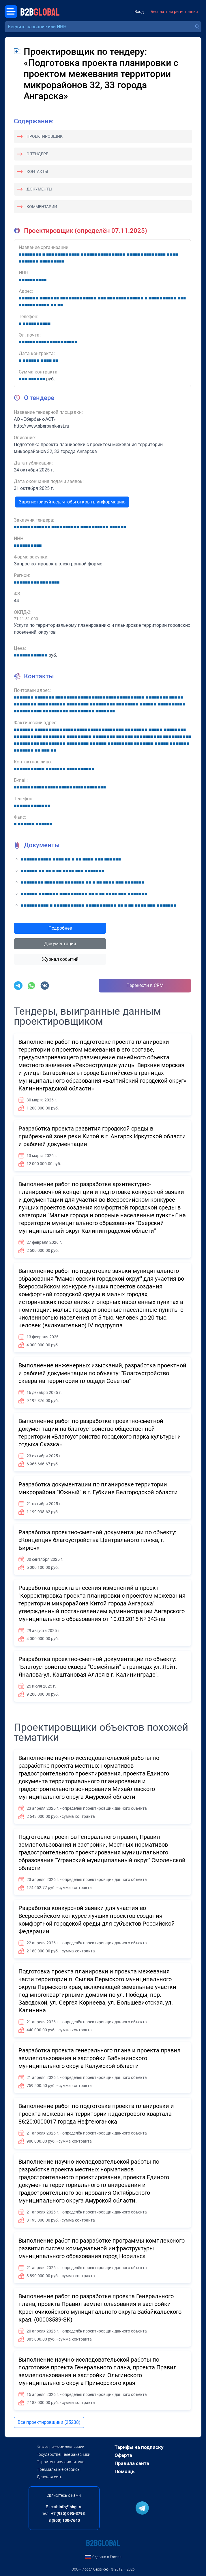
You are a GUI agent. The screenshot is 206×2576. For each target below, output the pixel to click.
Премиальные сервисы (58, 2469)
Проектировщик (45, 136)
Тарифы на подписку (139, 2447)
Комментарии (42, 206)
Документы (39, 189)
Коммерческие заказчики (60, 2447)
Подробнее (60, 928)
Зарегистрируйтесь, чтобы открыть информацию (72, 502)
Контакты (37, 171)
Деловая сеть (49, 2477)
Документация (60, 943)
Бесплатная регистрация (174, 12)
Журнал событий (60, 959)
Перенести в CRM (145, 985)
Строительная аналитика (61, 2462)
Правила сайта (132, 2463)
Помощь (124, 2471)
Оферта (123, 2455)
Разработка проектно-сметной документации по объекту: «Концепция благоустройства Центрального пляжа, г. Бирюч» (97, 1540)
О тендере (37, 154)
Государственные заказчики (63, 2454)
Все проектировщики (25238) (49, 2422)
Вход (139, 12)
